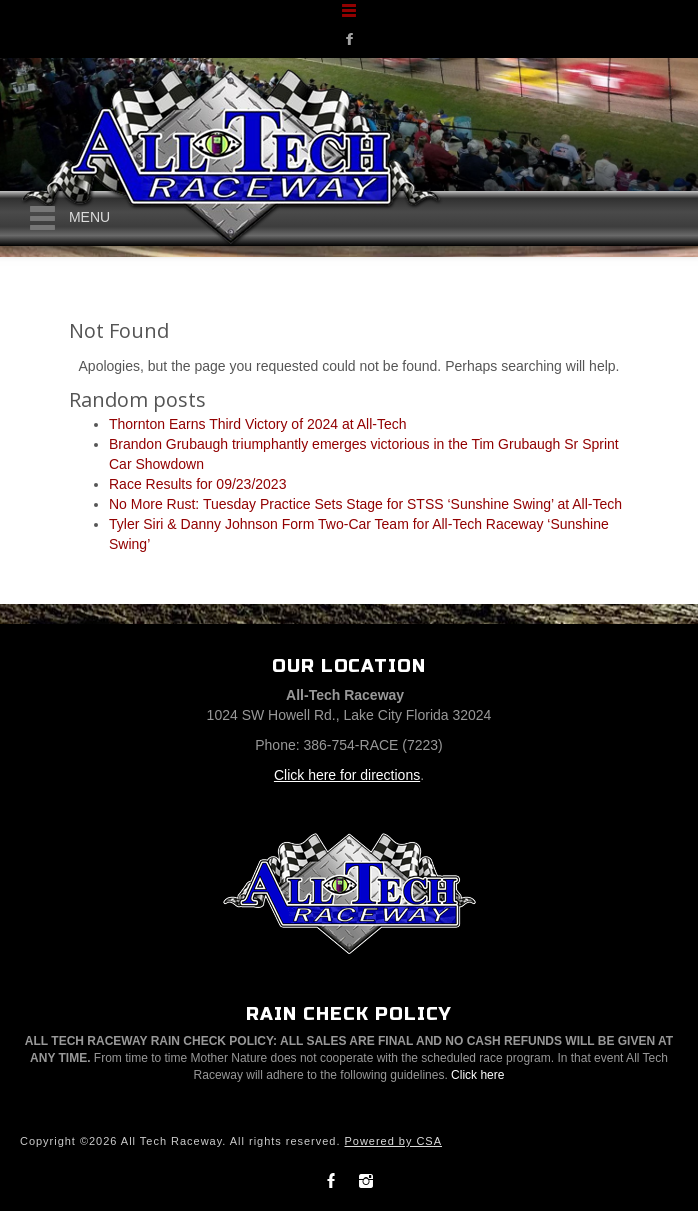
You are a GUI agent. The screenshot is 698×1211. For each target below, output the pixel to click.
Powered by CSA (393, 1141)
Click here (477, 1075)
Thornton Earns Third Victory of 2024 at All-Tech (258, 424)
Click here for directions (347, 775)
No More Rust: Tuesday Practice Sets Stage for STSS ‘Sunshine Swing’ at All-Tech (365, 504)
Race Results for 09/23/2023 (197, 484)
